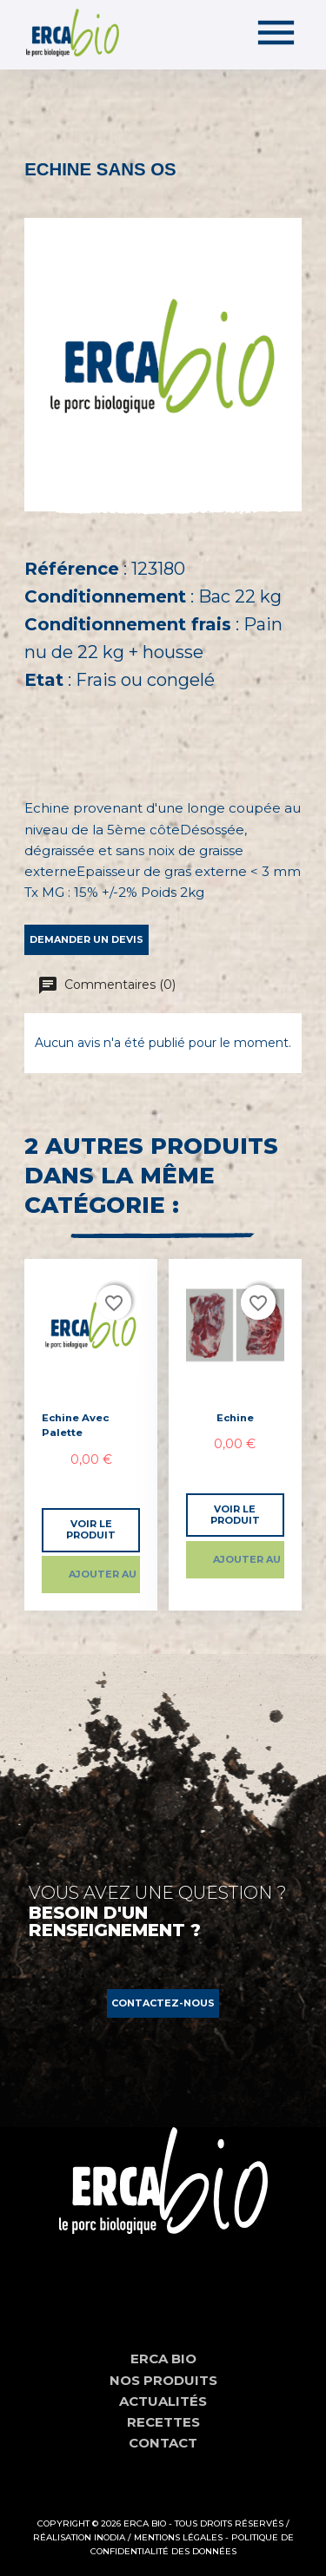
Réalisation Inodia (79, 2537)
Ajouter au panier (104, 1574)
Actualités (163, 2401)
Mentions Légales (178, 2537)
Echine (235, 1418)
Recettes (163, 2422)
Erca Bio (163, 2358)
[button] (163, 2003)
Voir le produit (91, 1529)
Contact (163, 2442)
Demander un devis (86, 939)
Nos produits (163, 2380)
